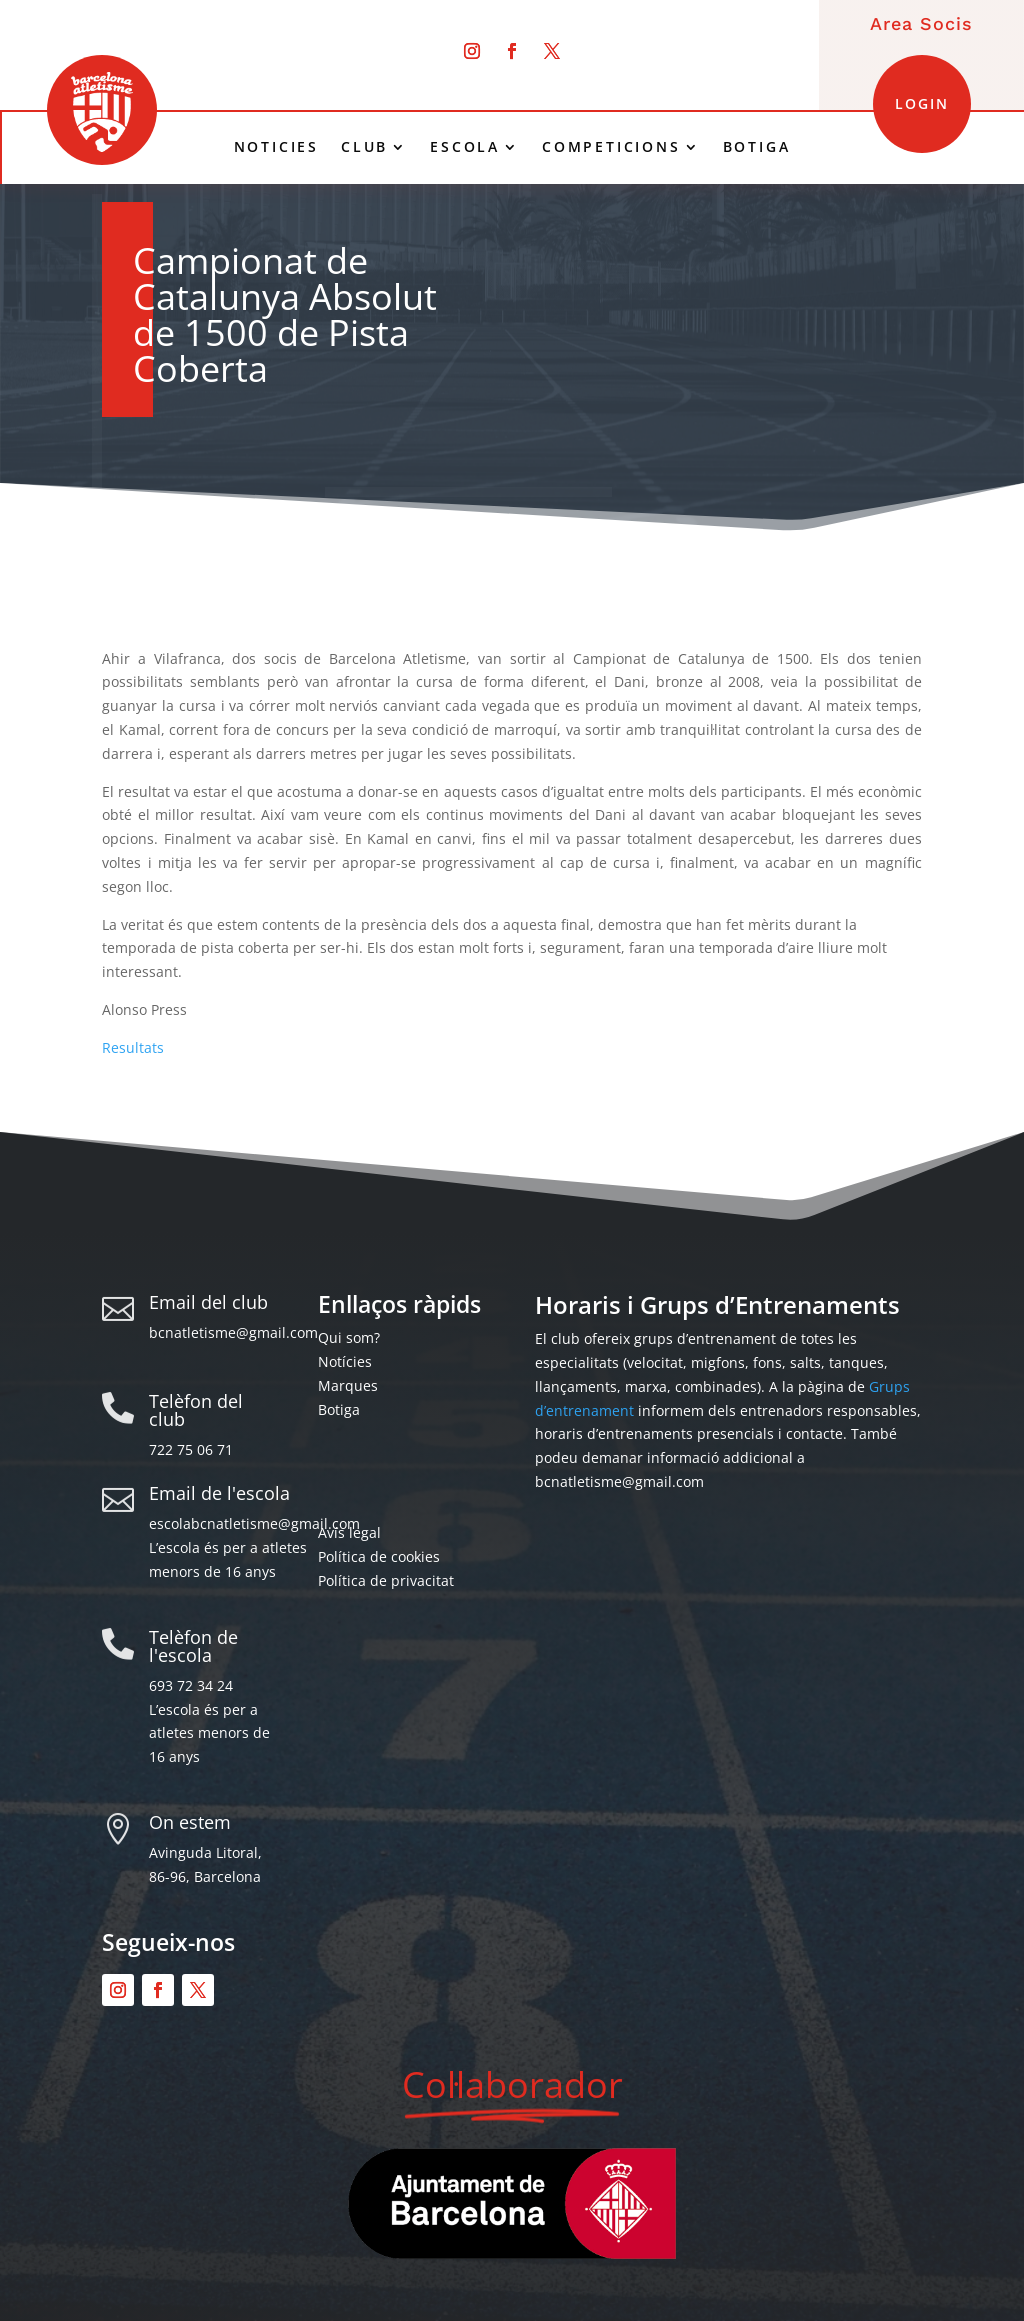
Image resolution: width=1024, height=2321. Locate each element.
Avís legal (349, 1532)
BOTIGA (757, 147)
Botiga (339, 1409)
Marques (348, 1385)
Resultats (133, 1047)
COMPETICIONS (611, 147)
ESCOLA (465, 147)
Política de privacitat (386, 1580)
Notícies (345, 1361)
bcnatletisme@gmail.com (233, 1332)
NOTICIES (276, 147)
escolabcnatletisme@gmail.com (254, 1523)
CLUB (364, 147)
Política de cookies (379, 1556)
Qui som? (349, 1337)
